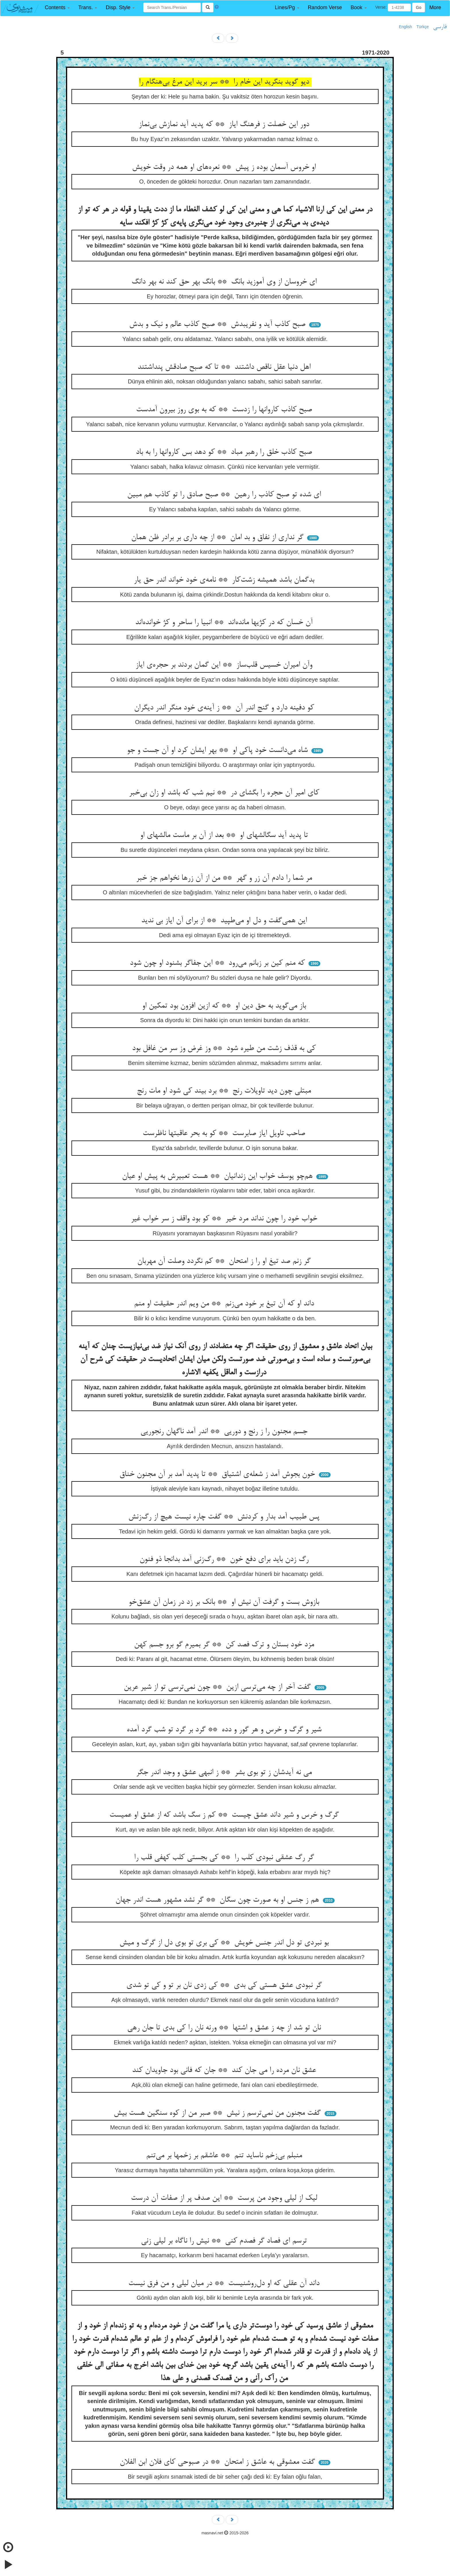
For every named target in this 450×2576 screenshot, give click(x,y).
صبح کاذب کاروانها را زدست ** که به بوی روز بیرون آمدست (225, 409)
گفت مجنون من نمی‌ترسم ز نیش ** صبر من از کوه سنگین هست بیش (218, 2113)
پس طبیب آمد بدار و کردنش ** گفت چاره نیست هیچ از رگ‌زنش (225, 1517)
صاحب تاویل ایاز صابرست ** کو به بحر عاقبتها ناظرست (225, 1133)
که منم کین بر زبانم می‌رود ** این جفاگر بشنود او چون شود (218, 963)
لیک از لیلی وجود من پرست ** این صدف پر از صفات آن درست (225, 2198)
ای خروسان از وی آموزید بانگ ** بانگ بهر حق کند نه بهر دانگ (225, 282)
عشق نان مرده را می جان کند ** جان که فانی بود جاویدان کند (225, 2070)
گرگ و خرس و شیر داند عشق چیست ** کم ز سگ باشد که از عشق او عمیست (225, 1815)
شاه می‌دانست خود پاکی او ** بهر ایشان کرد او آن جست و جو (218, 750)
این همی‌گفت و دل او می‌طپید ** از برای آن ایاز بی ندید (225, 920)
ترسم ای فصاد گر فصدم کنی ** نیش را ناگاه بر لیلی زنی (225, 2241)
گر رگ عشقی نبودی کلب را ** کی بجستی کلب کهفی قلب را (225, 1857)
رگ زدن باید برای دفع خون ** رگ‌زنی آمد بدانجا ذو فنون (225, 1559)
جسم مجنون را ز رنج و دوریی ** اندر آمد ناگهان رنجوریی (225, 1431)
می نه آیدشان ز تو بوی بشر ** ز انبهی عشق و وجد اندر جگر (225, 1772)
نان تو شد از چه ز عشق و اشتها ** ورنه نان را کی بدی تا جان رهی (225, 2028)
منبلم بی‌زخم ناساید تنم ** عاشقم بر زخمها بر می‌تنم (225, 2155)
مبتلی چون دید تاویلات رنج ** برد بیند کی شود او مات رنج (225, 1091)
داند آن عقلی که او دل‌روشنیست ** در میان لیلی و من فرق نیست (225, 2283)
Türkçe (422, 26)
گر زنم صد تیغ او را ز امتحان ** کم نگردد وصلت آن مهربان (225, 1261)
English (405, 26)
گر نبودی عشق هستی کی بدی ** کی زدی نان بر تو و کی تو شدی (225, 1985)
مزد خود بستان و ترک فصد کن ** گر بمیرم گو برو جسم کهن (225, 1644)
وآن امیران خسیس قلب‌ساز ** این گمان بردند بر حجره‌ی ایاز (225, 665)
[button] (57, 7)
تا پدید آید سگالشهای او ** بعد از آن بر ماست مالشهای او (225, 835)
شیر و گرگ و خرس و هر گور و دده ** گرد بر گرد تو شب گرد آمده (225, 1729)
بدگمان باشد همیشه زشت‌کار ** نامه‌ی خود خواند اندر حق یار (225, 580)
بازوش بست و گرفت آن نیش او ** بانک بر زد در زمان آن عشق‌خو (225, 1602)
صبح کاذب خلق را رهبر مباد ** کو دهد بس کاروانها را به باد (225, 452)
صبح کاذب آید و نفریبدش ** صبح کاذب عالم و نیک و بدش (218, 324)
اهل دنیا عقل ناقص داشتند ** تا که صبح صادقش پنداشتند (225, 367)
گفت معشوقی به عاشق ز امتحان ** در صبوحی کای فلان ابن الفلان (218, 2462)
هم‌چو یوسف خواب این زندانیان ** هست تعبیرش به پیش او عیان (218, 1176)
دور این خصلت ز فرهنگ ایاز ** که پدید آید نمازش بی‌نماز (225, 124)
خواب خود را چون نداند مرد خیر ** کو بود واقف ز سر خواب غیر (225, 1219)
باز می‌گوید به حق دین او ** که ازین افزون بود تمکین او (225, 1006)
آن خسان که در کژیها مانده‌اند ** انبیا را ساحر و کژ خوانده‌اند (225, 622)
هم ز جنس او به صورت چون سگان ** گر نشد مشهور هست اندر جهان (218, 1900)
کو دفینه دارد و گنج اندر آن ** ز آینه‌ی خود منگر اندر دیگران (225, 708)
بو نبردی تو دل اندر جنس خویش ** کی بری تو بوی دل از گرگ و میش (225, 1943)
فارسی (440, 27)
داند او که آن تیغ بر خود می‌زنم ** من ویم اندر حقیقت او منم (225, 1304)
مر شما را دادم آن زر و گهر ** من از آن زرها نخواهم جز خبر (225, 878)
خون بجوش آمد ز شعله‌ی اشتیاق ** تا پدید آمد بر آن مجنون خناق (218, 1474)
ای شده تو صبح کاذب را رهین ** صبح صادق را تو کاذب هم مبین (225, 494)
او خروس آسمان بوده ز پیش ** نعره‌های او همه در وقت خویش (225, 167)
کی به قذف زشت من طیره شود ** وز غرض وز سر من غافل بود (225, 1048)
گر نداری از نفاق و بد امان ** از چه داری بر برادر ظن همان (218, 537)
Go (418, 7)
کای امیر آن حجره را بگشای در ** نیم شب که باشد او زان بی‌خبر (225, 793)
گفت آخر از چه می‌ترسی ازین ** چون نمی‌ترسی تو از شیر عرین (218, 1687)
